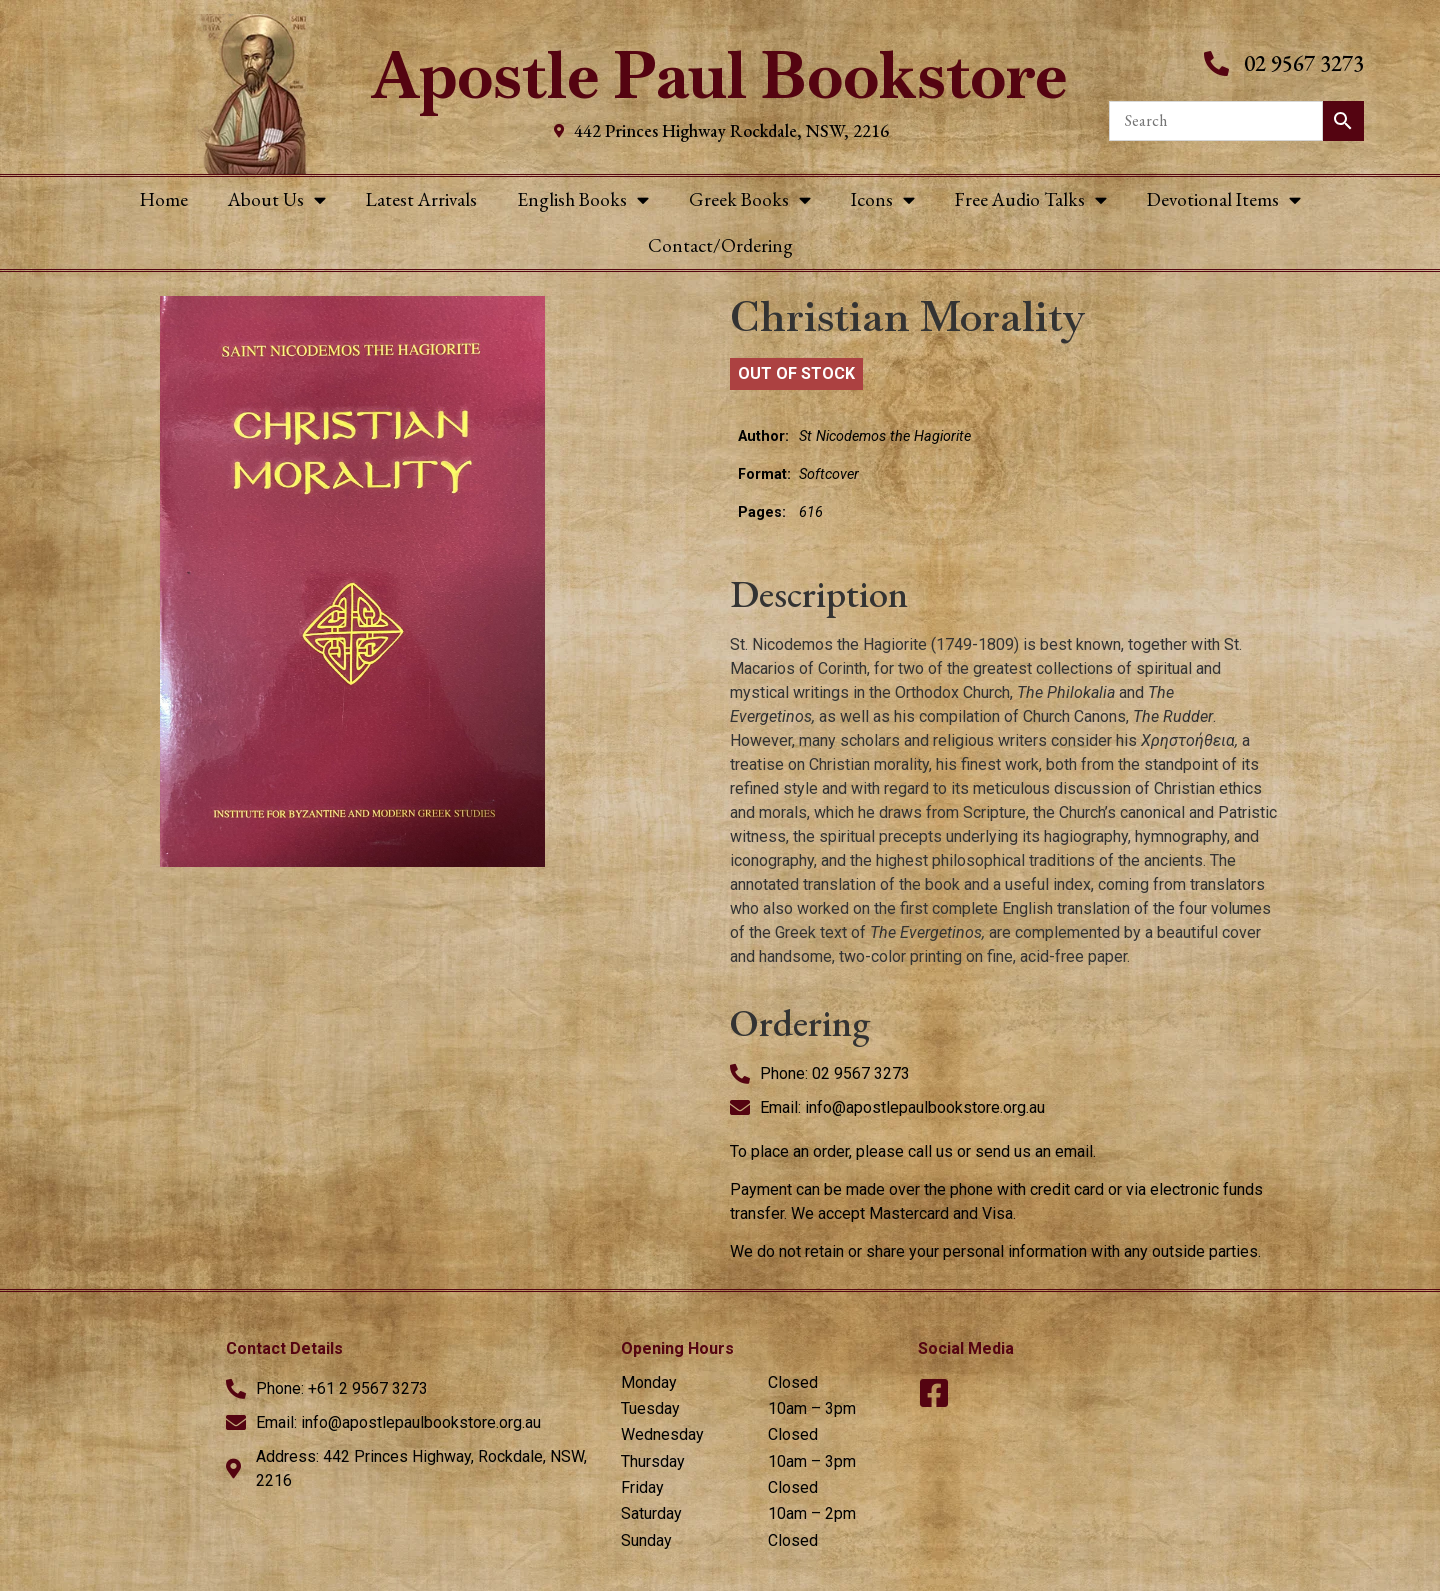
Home (164, 199)
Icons (883, 199)
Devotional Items (1224, 199)
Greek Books (750, 199)
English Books (583, 199)
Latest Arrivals (421, 199)
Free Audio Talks (1031, 199)
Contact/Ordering (720, 245)
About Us (277, 199)
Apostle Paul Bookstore (719, 75)
